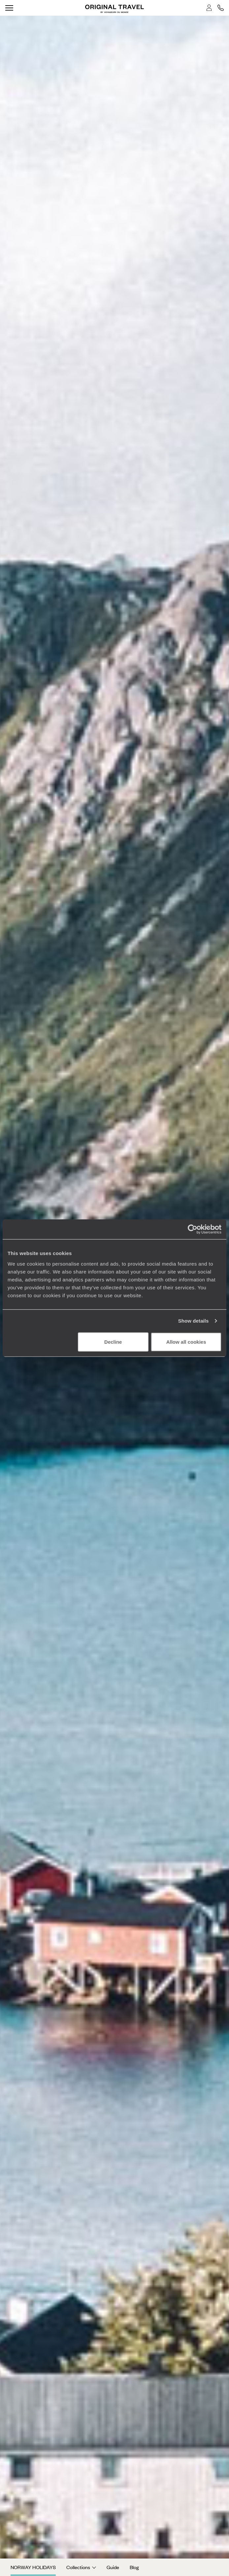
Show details (193, 1321)
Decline (113, 1341)
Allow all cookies (186, 1341)
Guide (113, 2567)
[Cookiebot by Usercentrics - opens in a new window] (192, 1229)
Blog (134, 2567)
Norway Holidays (33, 2567)
